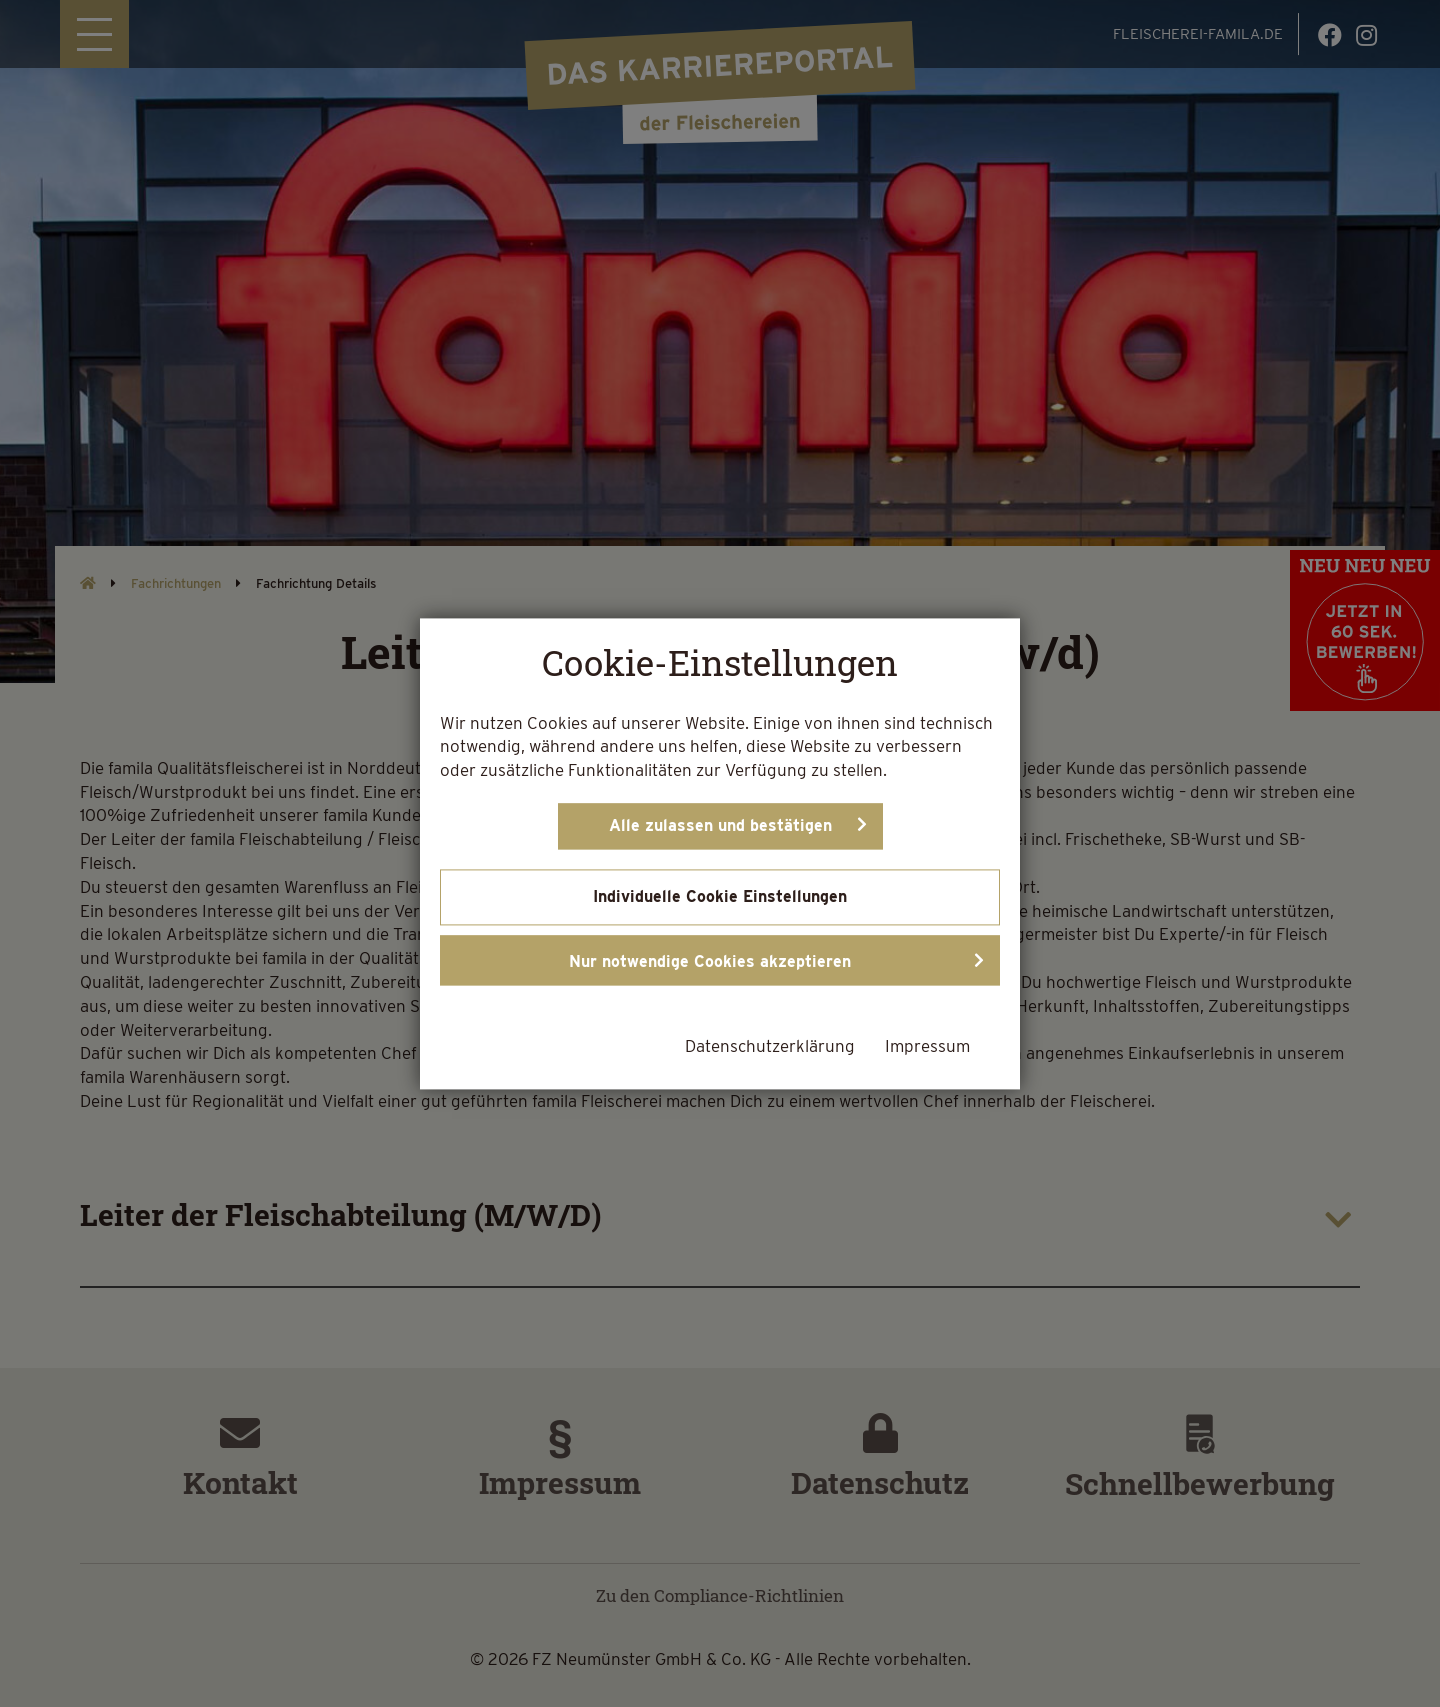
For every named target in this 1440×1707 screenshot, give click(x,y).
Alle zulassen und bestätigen (720, 825)
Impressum (927, 1046)
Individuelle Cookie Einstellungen (720, 896)
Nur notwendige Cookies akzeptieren (710, 961)
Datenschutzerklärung (770, 1046)
